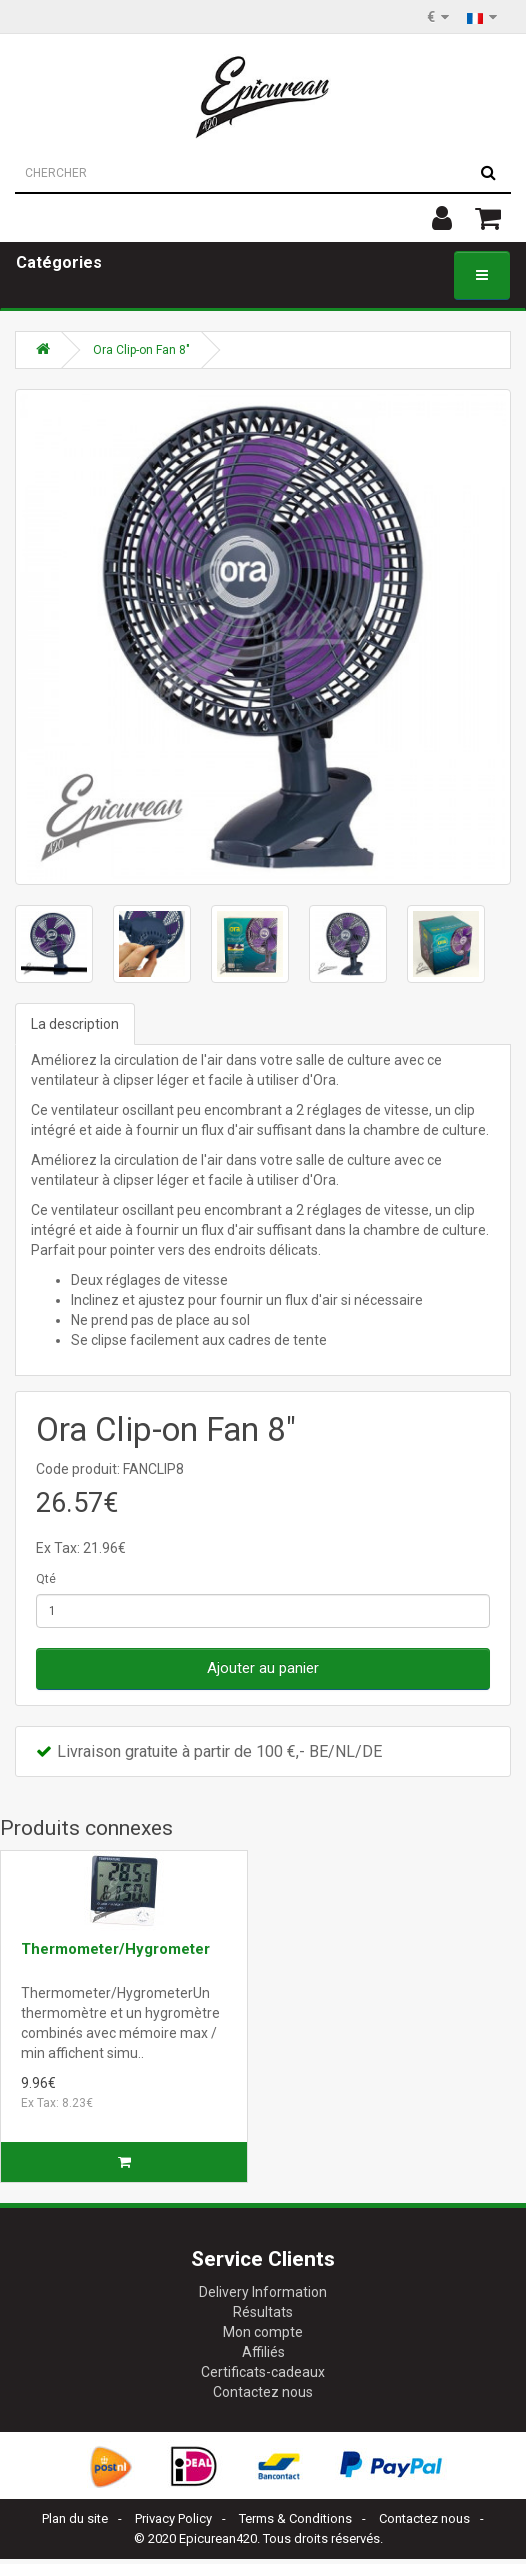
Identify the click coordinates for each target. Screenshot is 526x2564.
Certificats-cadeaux (263, 2372)
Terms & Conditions (295, 2518)
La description (75, 1024)
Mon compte (263, 2332)
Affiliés (263, 2352)
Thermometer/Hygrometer (115, 1949)
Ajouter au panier (263, 1668)
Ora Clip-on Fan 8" (141, 350)
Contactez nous (263, 2392)
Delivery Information (263, 2292)
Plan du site (75, 2518)
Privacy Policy (173, 2518)
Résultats (263, 2312)
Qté (46, 1579)
